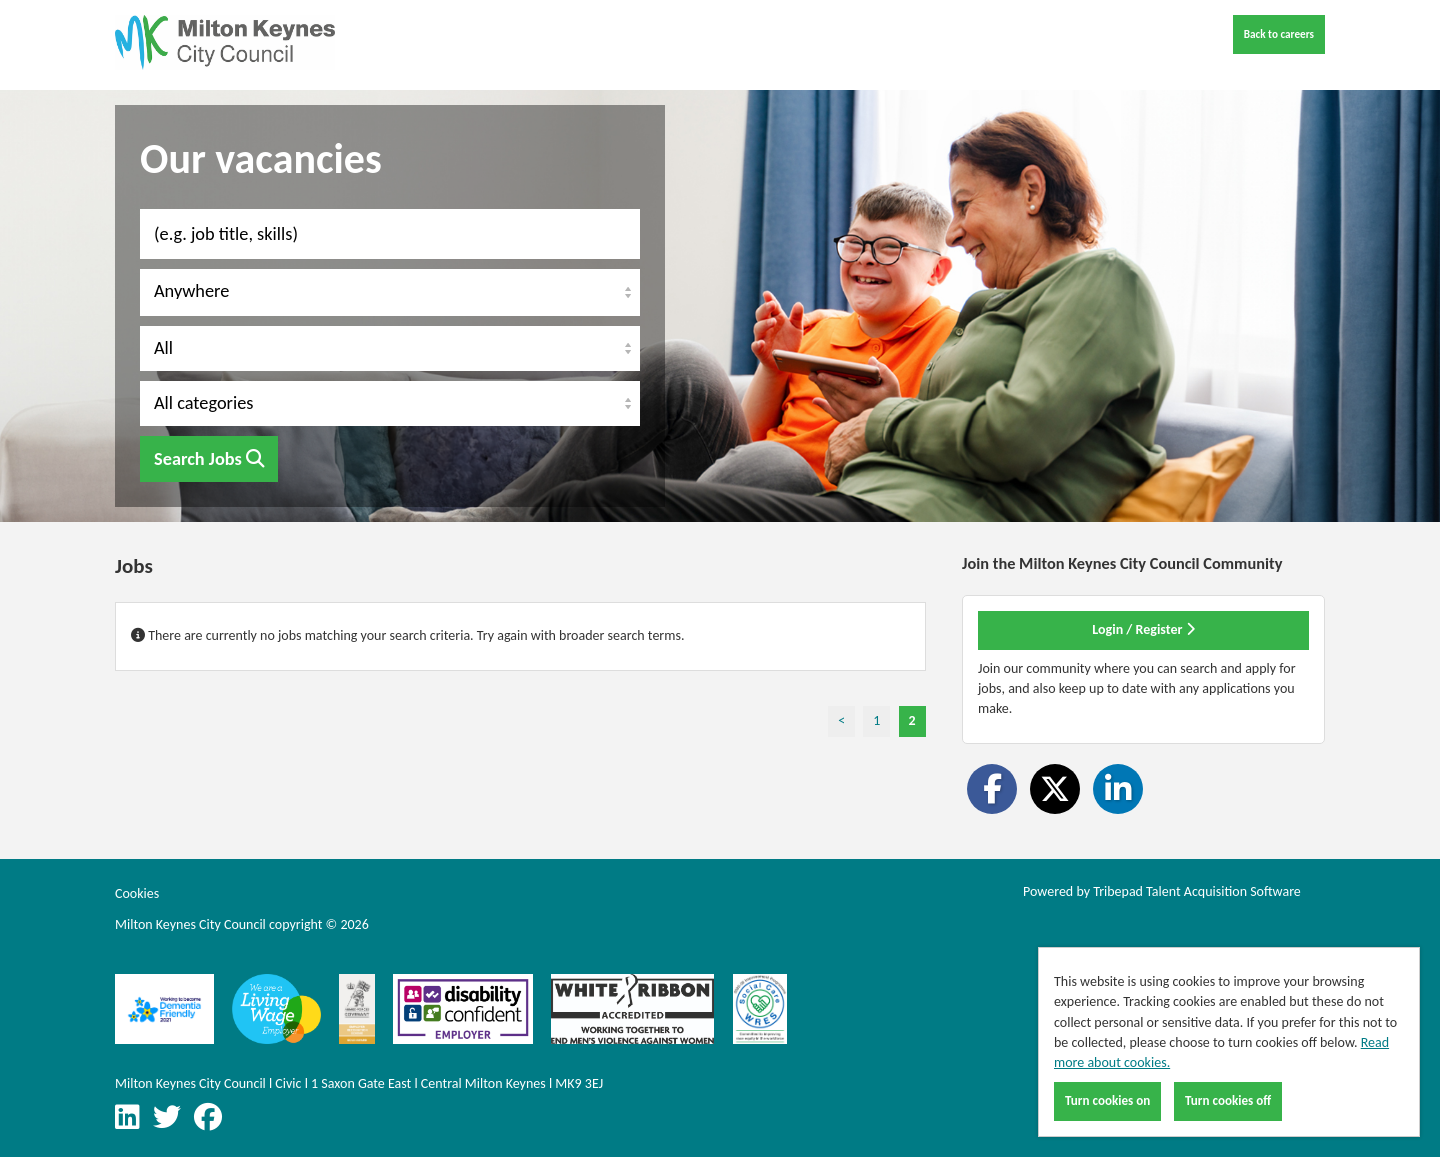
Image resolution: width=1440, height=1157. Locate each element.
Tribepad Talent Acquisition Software (1197, 891)
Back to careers (1279, 34)
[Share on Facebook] (992, 789)
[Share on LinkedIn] (1118, 789)
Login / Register (1143, 629)
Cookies (137, 893)
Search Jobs (209, 459)
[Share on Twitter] (1055, 789)
